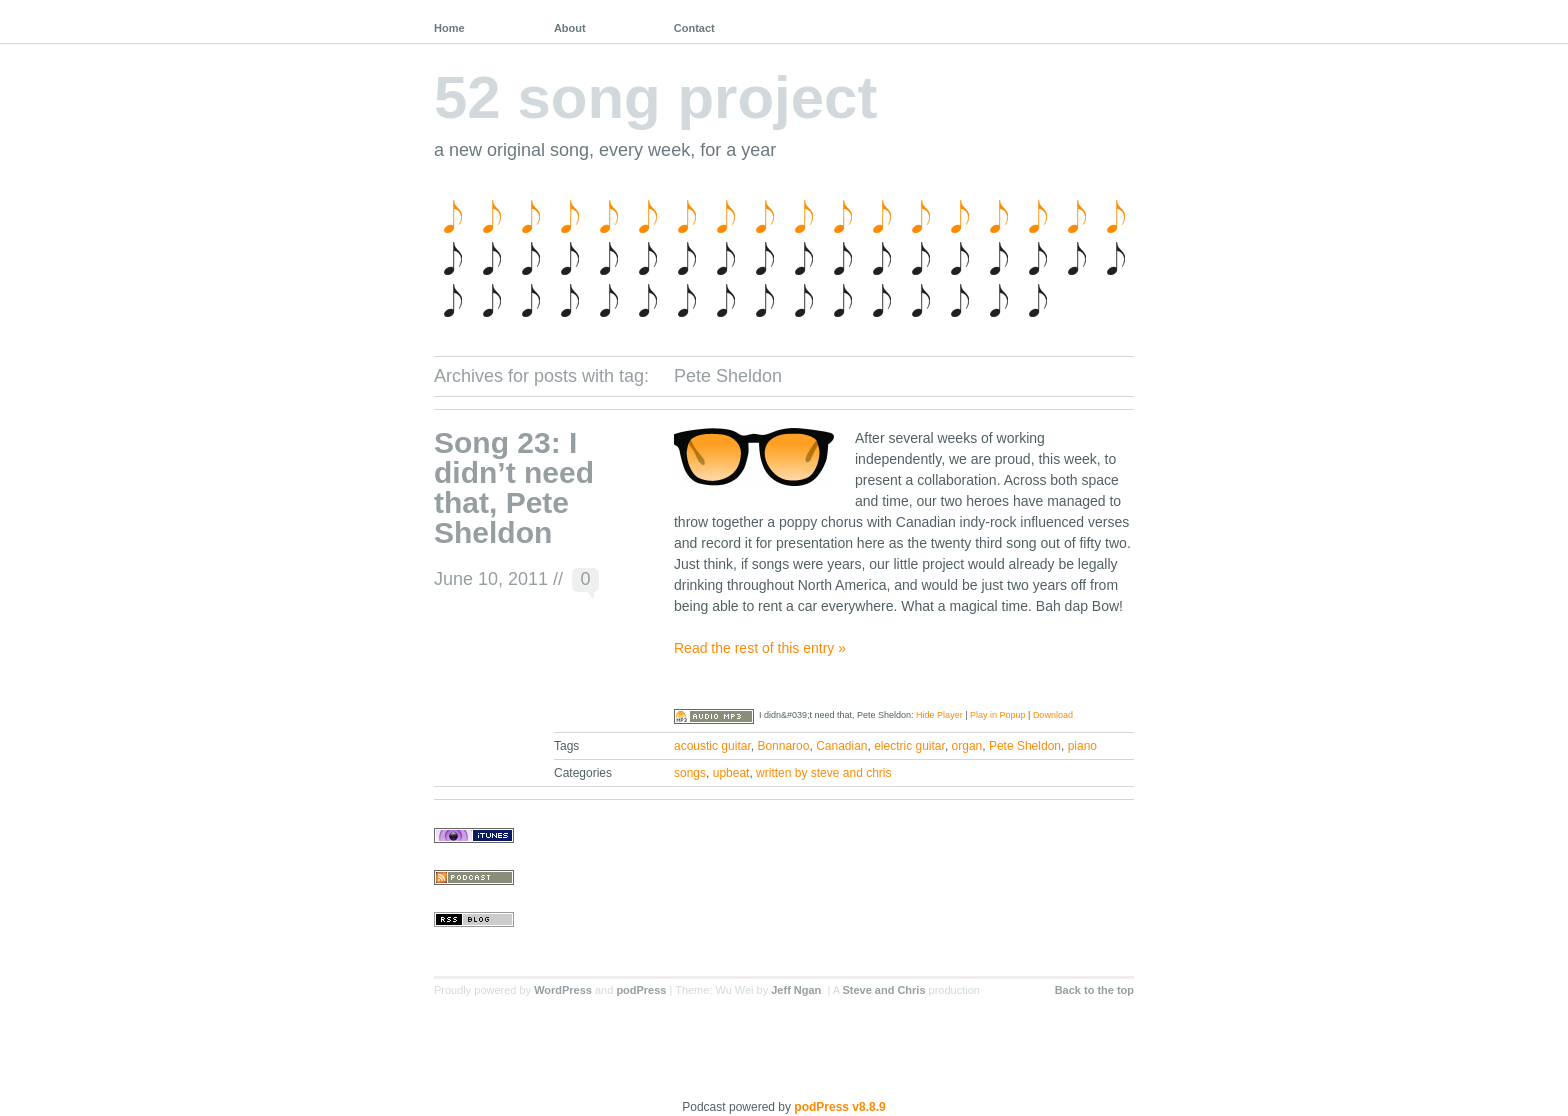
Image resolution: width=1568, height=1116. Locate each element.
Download (1053, 715)
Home (449, 28)
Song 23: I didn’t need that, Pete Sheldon (514, 487)
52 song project (655, 97)
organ (967, 746)
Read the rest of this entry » (760, 648)
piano (1082, 746)
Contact (694, 28)
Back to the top (1094, 990)
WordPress (563, 990)
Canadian (841, 746)
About (570, 28)
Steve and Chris (883, 990)
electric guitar (909, 746)
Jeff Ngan (796, 990)
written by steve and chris (823, 773)
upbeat (731, 773)
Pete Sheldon (1025, 746)
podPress (641, 990)
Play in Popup (998, 715)
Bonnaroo (783, 746)
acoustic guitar (712, 746)
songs (690, 773)
